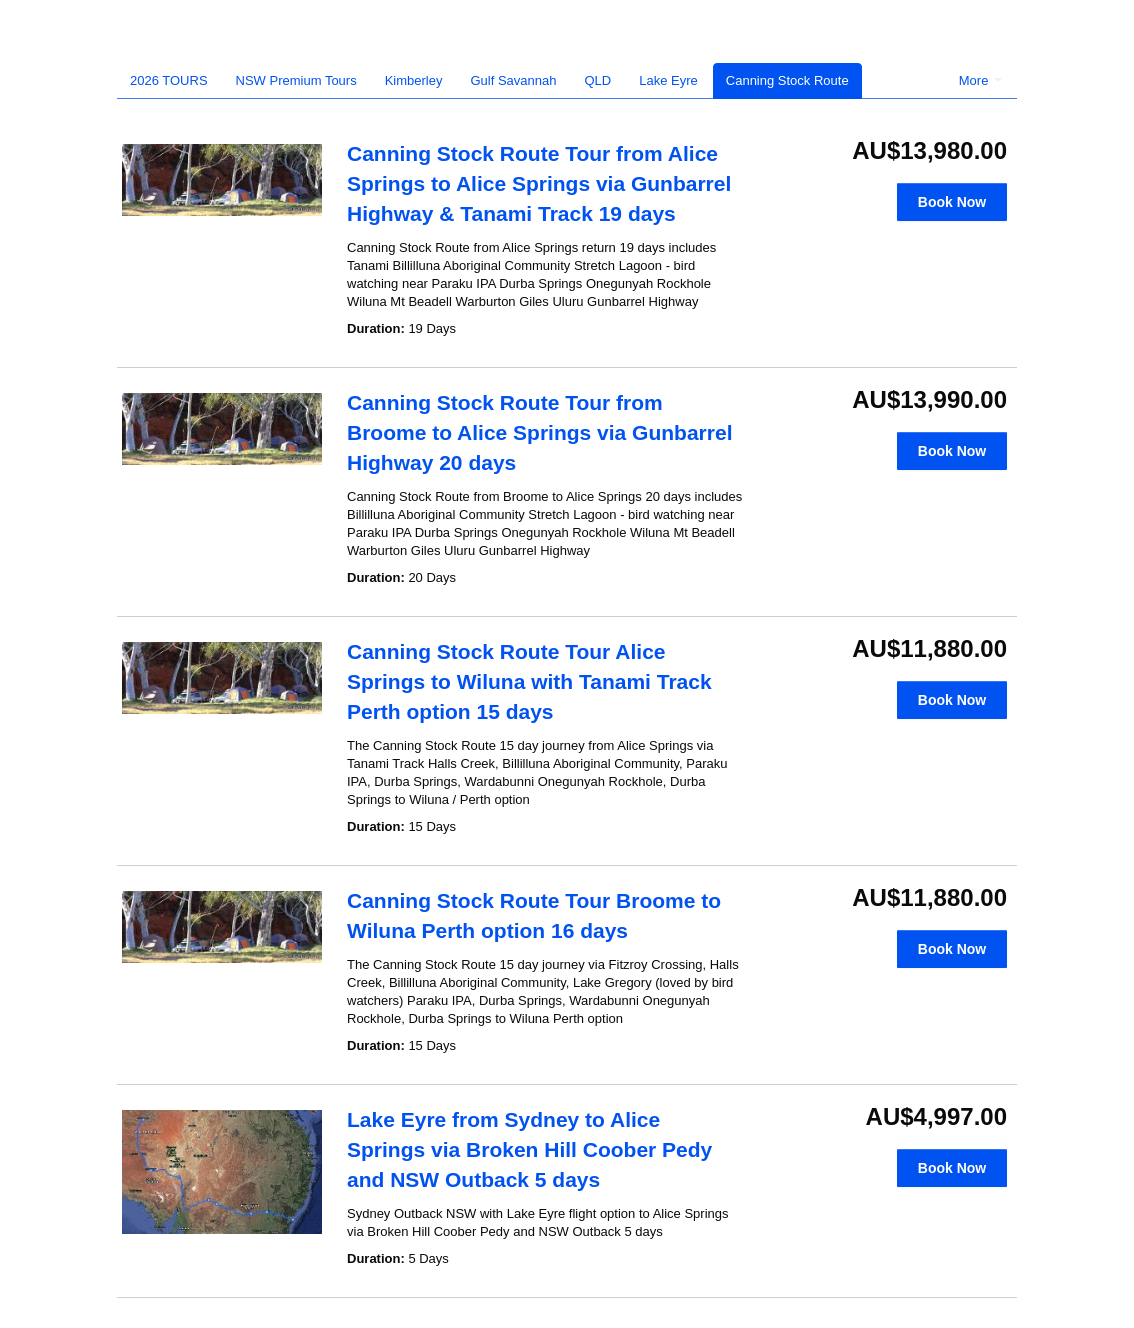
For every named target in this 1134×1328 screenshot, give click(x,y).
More (980, 80)
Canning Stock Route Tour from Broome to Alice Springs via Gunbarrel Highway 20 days (539, 432)
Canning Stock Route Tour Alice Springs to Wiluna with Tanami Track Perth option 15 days (529, 681)
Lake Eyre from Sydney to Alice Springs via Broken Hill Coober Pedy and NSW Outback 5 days (529, 1149)
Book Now (952, 202)
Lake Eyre (668, 80)
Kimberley (414, 80)
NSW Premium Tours (296, 80)
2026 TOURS (169, 80)
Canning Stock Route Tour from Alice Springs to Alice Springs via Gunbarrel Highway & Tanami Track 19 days (539, 183)
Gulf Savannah (513, 80)
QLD (598, 80)
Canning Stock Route (787, 80)
